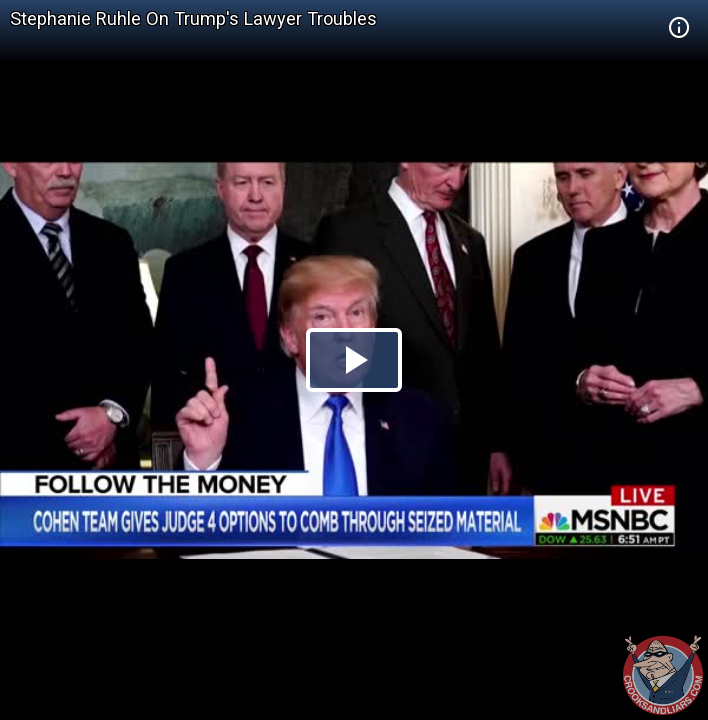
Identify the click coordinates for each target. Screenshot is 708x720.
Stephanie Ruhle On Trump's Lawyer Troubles (193, 18)
